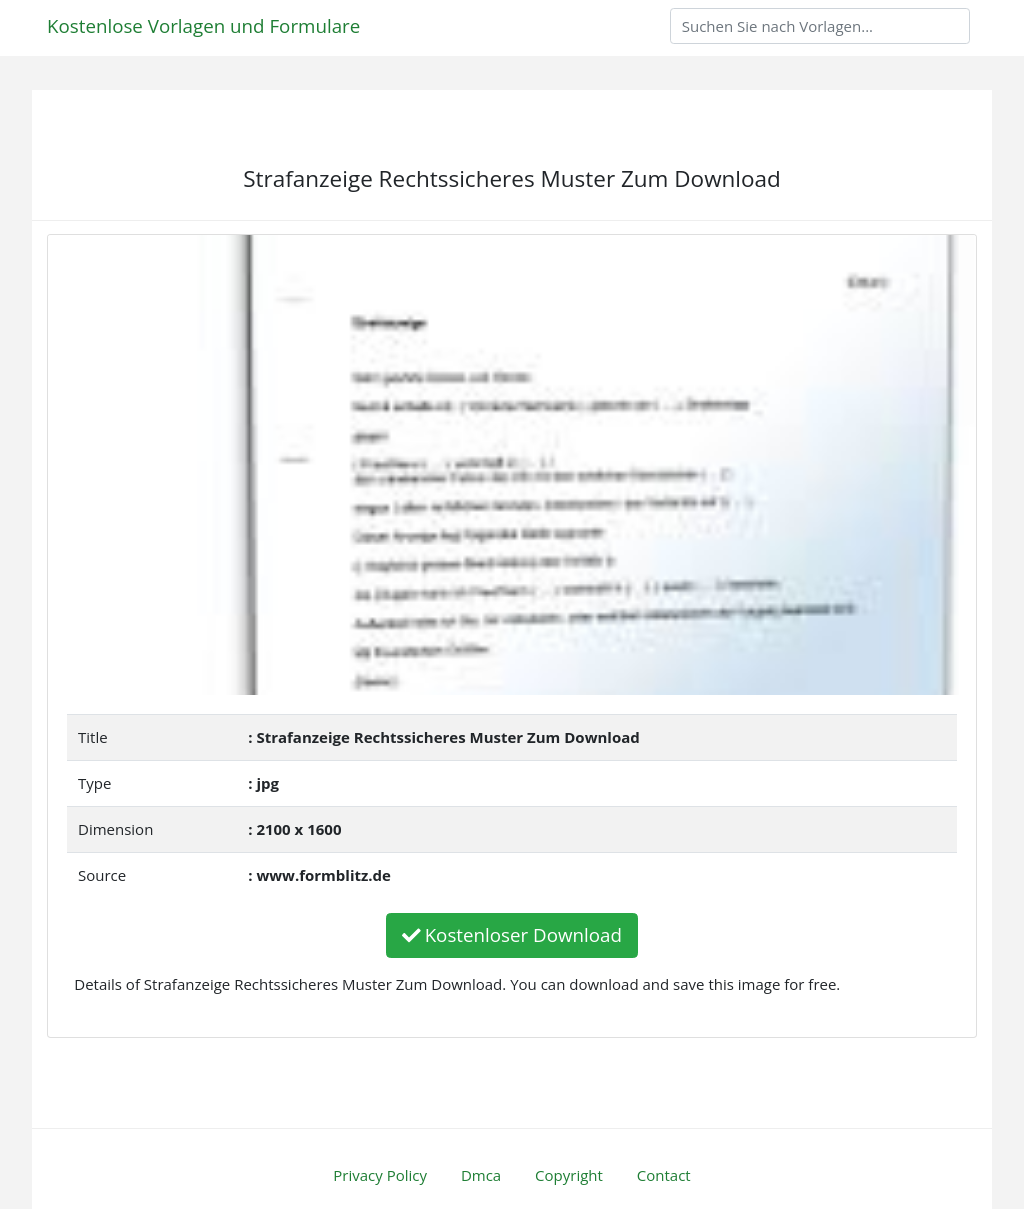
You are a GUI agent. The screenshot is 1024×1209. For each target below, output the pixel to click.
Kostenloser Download (512, 934)
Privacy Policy (380, 1175)
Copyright (569, 1175)
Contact (664, 1175)
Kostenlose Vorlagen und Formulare (203, 25)
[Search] (820, 26)
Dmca (481, 1175)
